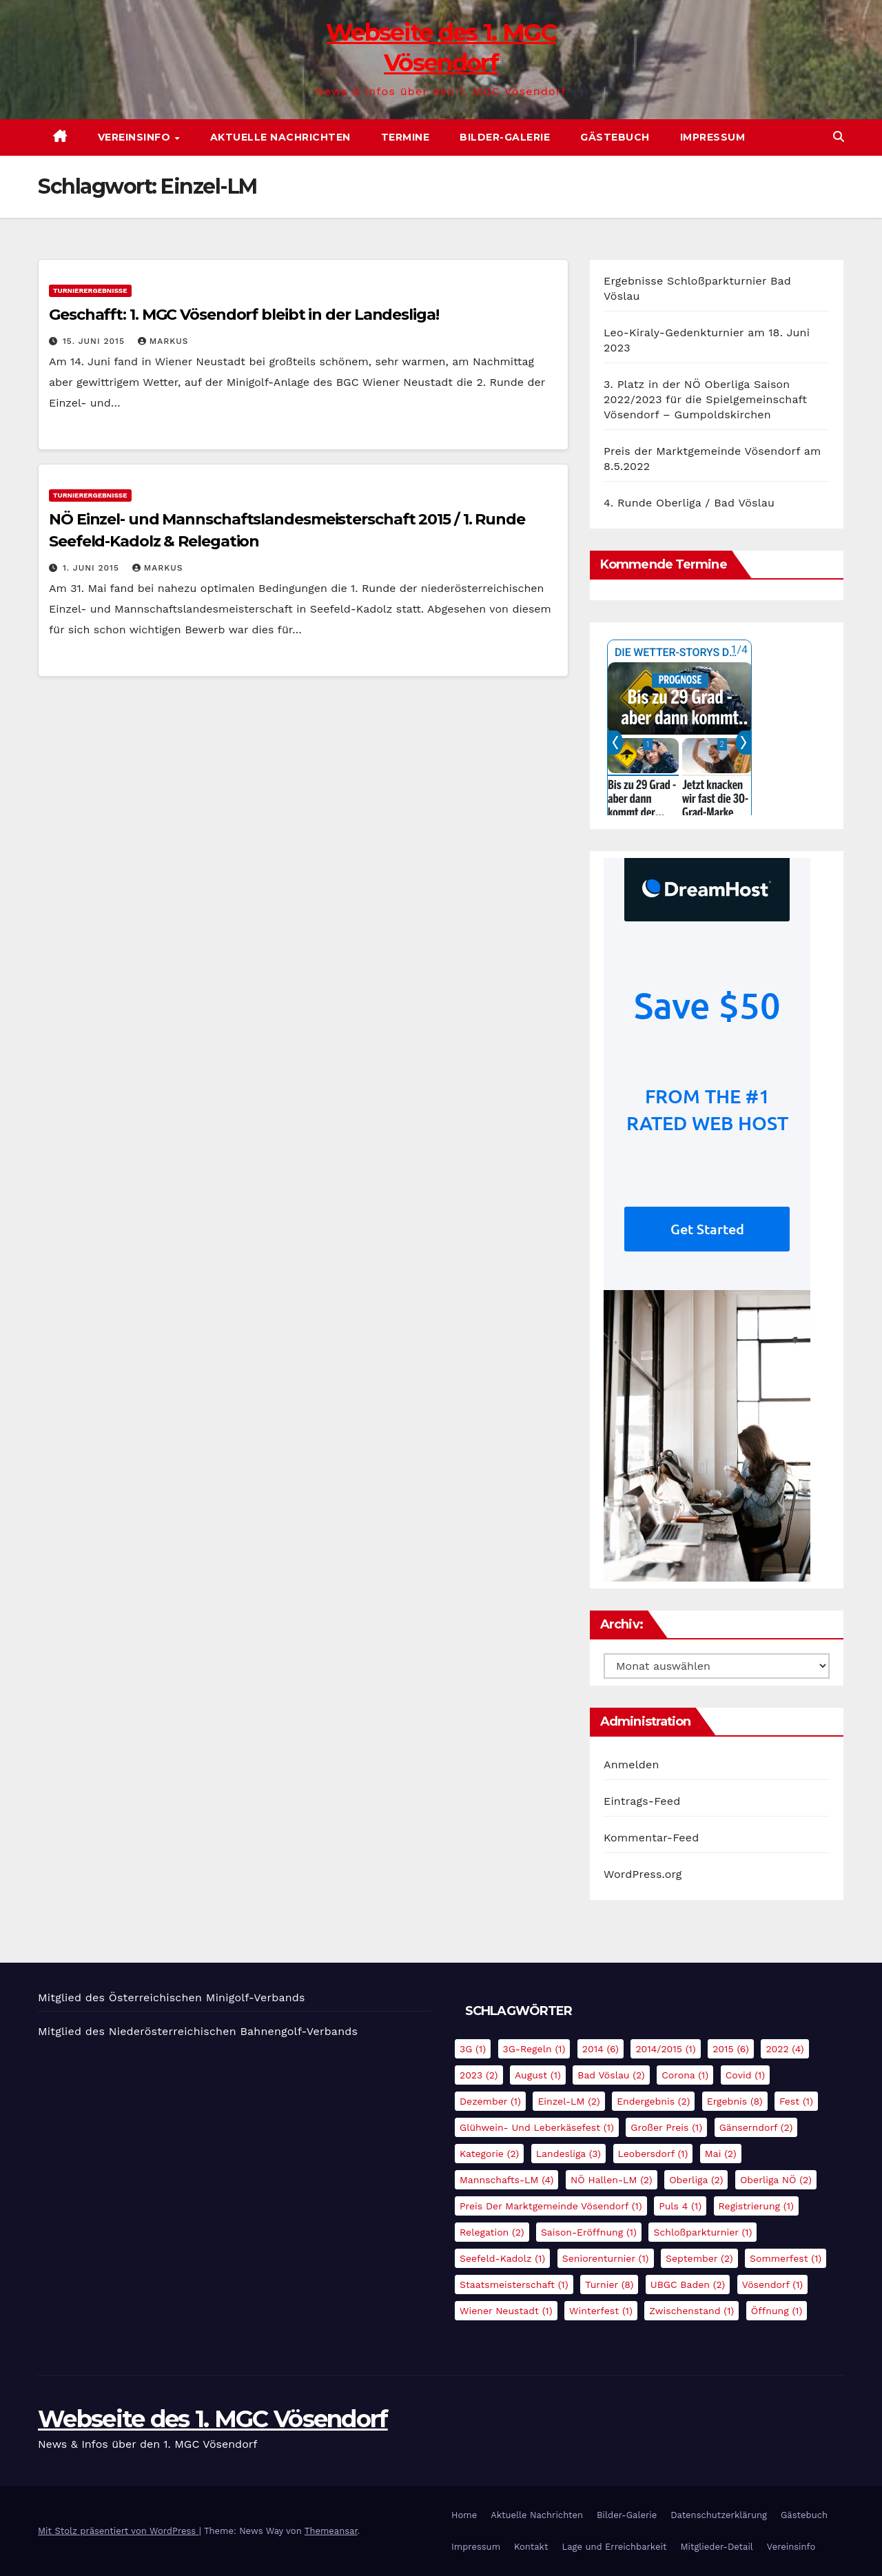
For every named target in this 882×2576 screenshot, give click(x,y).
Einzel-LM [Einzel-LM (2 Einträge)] (568, 2101)
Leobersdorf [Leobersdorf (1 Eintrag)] (653, 2153)
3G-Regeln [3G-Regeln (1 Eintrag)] (534, 2048)
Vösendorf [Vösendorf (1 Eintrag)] (772, 2284)
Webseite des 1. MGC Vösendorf (213, 2418)
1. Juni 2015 (93, 568)
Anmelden (631, 1764)
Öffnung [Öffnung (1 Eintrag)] (777, 2310)
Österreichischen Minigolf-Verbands (207, 1997)
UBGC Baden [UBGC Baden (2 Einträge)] (687, 2284)
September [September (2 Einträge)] (699, 2258)
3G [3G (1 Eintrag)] (473, 2048)
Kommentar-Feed (651, 1837)
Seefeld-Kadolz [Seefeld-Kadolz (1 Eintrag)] (502, 2258)
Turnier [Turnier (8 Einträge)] (609, 2284)
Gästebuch (615, 137)
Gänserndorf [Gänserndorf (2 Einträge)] (756, 2127)
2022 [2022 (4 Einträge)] (784, 2048)
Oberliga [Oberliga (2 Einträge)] (696, 2179)
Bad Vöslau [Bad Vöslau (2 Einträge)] (611, 2075)
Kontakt (531, 2547)
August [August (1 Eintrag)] (538, 2075)
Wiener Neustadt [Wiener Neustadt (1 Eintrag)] (506, 2310)
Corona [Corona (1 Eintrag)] (685, 2075)
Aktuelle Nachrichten (280, 137)
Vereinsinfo (136, 137)
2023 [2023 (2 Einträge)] (479, 2075)
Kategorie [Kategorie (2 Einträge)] (489, 2153)
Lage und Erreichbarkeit (614, 2547)
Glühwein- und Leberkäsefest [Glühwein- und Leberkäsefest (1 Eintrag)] (537, 2127)
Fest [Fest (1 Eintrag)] (796, 2101)
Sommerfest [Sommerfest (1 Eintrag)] (785, 2258)
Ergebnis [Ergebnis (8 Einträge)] (735, 2101)
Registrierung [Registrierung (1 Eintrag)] (756, 2205)
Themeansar (331, 2531)
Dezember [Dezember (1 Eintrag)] (490, 2101)
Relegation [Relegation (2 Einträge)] (492, 2232)
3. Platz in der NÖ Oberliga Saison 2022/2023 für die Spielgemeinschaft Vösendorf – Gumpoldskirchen (705, 399)
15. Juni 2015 (95, 341)
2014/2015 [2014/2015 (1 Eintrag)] (665, 2048)
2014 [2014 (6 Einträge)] (600, 2048)
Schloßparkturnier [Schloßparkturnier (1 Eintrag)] (702, 2232)
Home (464, 2515)
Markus (163, 341)
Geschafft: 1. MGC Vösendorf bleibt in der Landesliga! (244, 314)
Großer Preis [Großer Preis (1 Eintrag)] (666, 2127)
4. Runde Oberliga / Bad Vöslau (689, 502)
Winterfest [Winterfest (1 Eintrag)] (601, 2310)
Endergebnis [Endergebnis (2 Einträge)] (653, 2101)
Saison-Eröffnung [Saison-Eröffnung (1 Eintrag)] (589, 2232)
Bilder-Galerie (505, 137)
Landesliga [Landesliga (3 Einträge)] (568, 2153)
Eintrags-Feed (642, 1801)
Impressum (713, 137)
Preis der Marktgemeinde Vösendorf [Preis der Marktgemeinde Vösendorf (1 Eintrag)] (551, 2205)
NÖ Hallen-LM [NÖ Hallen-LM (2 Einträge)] (612, 2179)
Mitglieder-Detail (716, 2547)
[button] (838, 136)
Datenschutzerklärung (718, 2515)
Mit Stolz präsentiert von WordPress (118, 2531)
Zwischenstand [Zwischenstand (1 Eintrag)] (691, 2310)
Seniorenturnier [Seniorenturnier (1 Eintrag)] (605, 2258)
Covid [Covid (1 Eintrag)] (746, 2075)
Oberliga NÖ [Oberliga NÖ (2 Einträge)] (776, 2179)
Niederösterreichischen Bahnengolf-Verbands (233, 2031)
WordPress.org (643, 1874)
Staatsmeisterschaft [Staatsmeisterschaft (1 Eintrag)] (514, 2284)
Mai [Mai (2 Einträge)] (721, 2153)
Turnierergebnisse (90, 290)
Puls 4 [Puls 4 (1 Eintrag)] (680, 2205)
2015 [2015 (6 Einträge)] (730, 2048)
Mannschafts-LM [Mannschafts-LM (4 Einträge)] (506, 2179)
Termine (405, 137)
